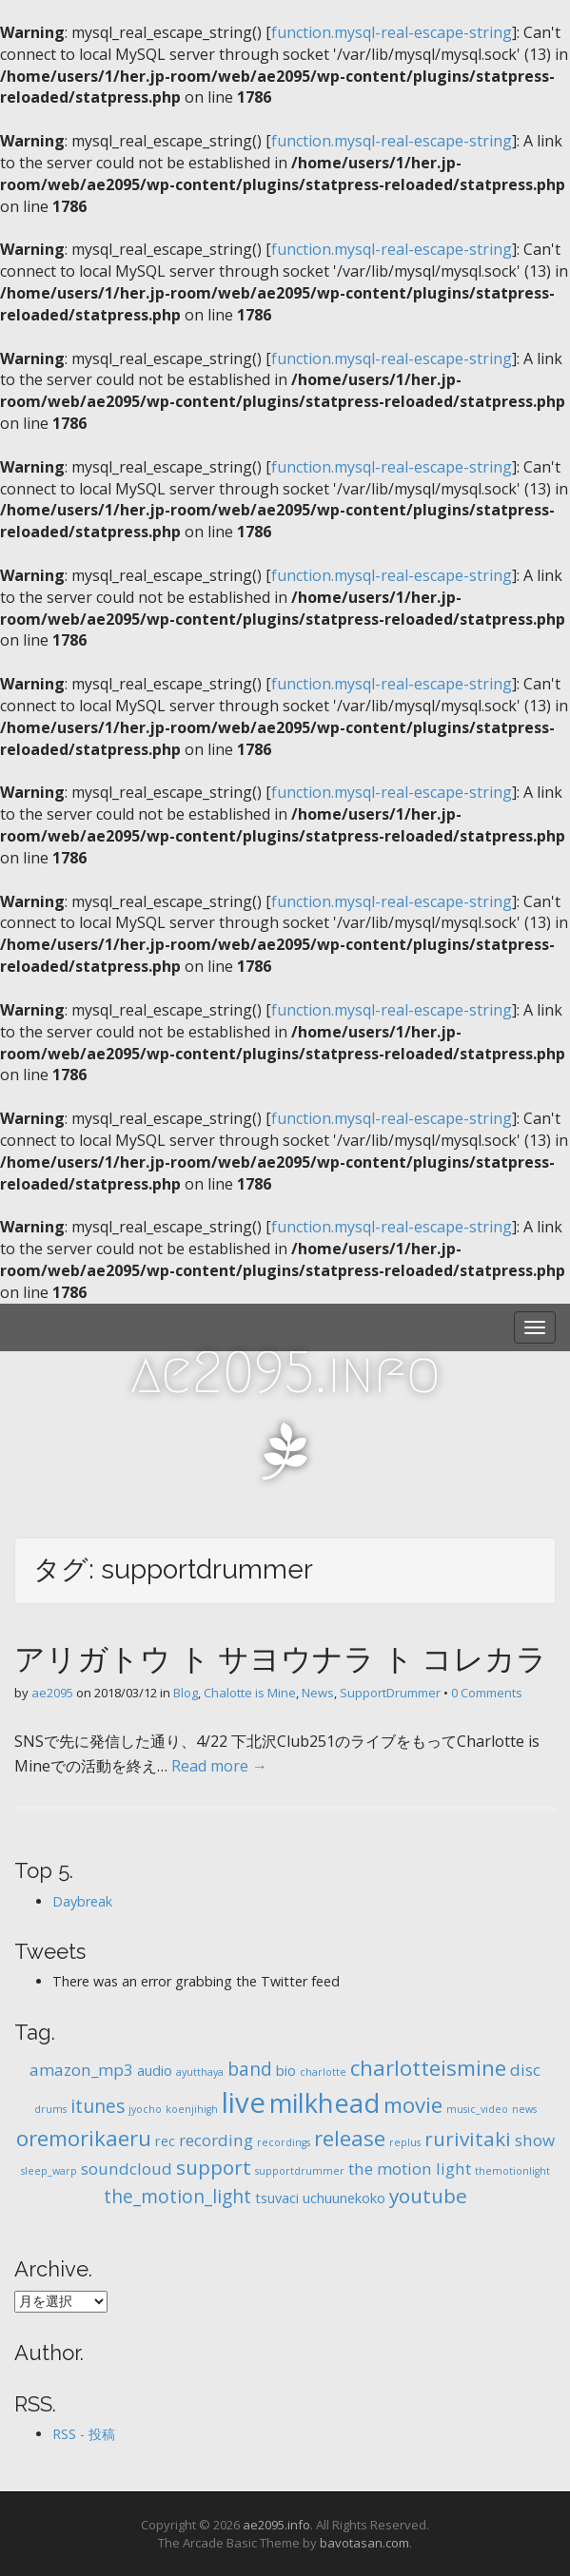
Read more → (219, 1765)
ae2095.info (285, 1373)
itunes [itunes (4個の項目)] (97, 2106)
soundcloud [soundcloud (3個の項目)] (126, 2168)
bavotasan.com (364, 2542)
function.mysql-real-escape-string (391, 32)
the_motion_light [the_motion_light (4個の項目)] (177, 2196)
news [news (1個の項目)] (524, 2109)
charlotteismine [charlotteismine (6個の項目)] (428, 2067)
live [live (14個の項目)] (243, 2102)
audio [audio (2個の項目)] (154, 2071)
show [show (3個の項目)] (535, 2140)
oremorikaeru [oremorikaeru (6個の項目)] (83, 2138)
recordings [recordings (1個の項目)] (283, 2142)
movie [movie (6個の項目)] (412, 2105)
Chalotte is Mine (250, 1692)
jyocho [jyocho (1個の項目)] (145, 2109)
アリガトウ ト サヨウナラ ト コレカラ (280, 1658)
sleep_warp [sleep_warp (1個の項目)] (49, 2171)
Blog (185, 1692)
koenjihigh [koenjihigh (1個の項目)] (192, 2109)
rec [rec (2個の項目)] (165, 2141)
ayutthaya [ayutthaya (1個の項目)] (200, 2072)
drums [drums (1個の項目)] (50, 2109)
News (318, 1692)
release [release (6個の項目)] (349, 2138)
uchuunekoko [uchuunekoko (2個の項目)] (344, 2198)
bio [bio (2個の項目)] (286, 2071)
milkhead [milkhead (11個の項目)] (324, 2103)
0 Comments (486, 1692)
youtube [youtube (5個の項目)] (428, 2195)
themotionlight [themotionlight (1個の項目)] (512, 2171)
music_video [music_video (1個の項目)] (477, 2109)
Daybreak (82, 1901)
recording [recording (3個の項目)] (216, 2140)
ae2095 (52, 1692)
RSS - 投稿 (83, 2434)
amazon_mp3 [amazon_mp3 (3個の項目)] (81, 2070)
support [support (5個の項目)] (213, 2167)
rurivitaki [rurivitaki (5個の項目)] (467, 2138)
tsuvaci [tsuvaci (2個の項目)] (277, 2198)
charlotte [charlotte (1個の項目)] (323, 2072)
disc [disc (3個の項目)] (525, 2070)
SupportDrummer (390, 1692)
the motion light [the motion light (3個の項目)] (409, 2168)
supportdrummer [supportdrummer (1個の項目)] (299, 2171)
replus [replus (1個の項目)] (405, 2142)
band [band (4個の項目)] (249, 2069)
